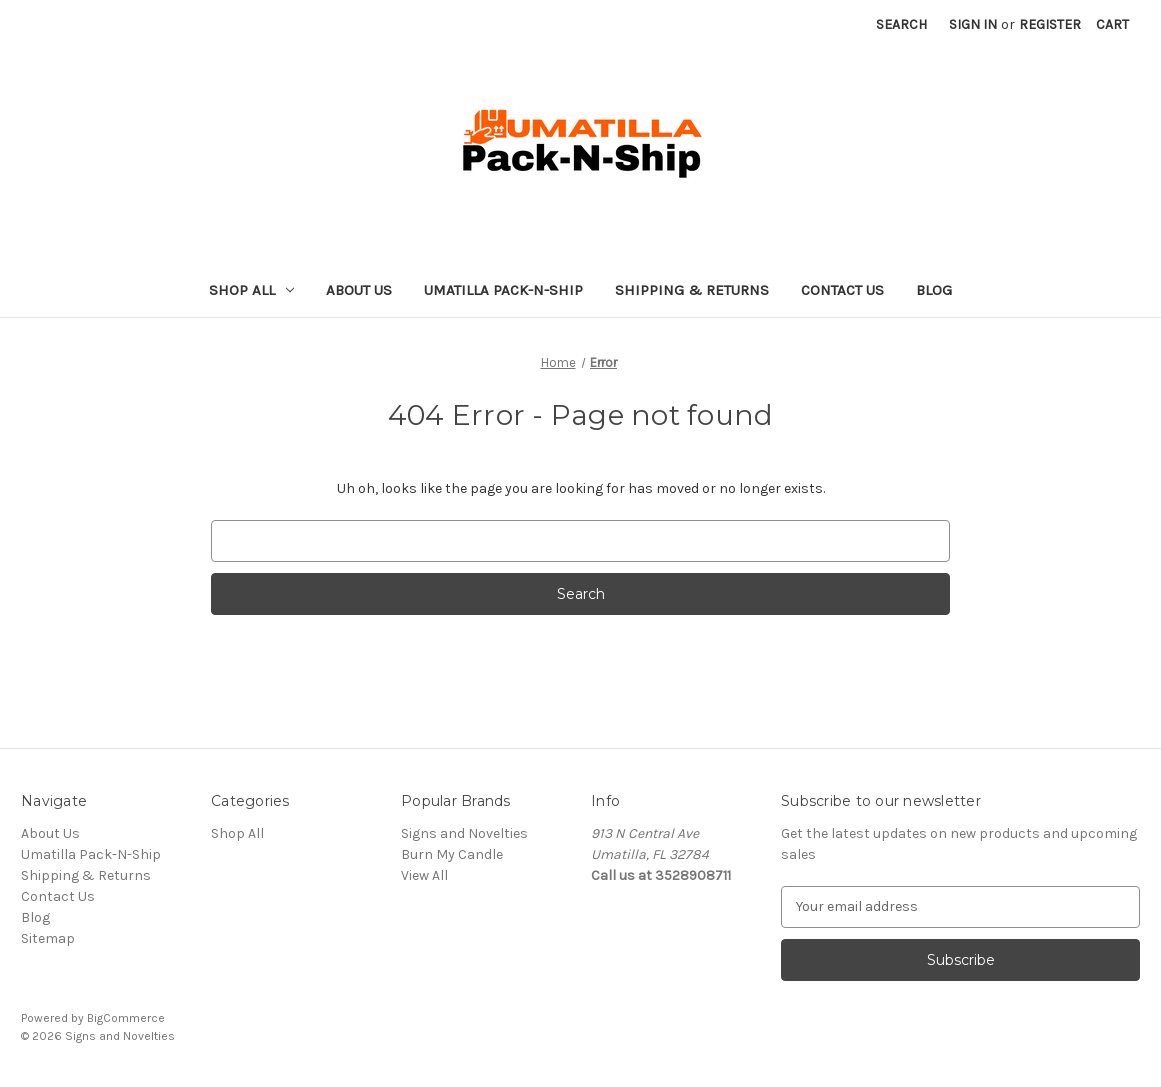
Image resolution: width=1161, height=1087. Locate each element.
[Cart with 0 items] (1112, 24)
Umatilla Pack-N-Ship (503, 290)
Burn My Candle (452, 854)
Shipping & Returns (692, 290)
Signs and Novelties (464, 833)
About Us (359, 290)
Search (901, 24)
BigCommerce (126, 1018)
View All (424, 875)
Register (1050, 24)
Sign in (973, 24)
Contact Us (842, 290)
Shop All (251, 290)
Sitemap (48, 938)
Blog (934, 290)
